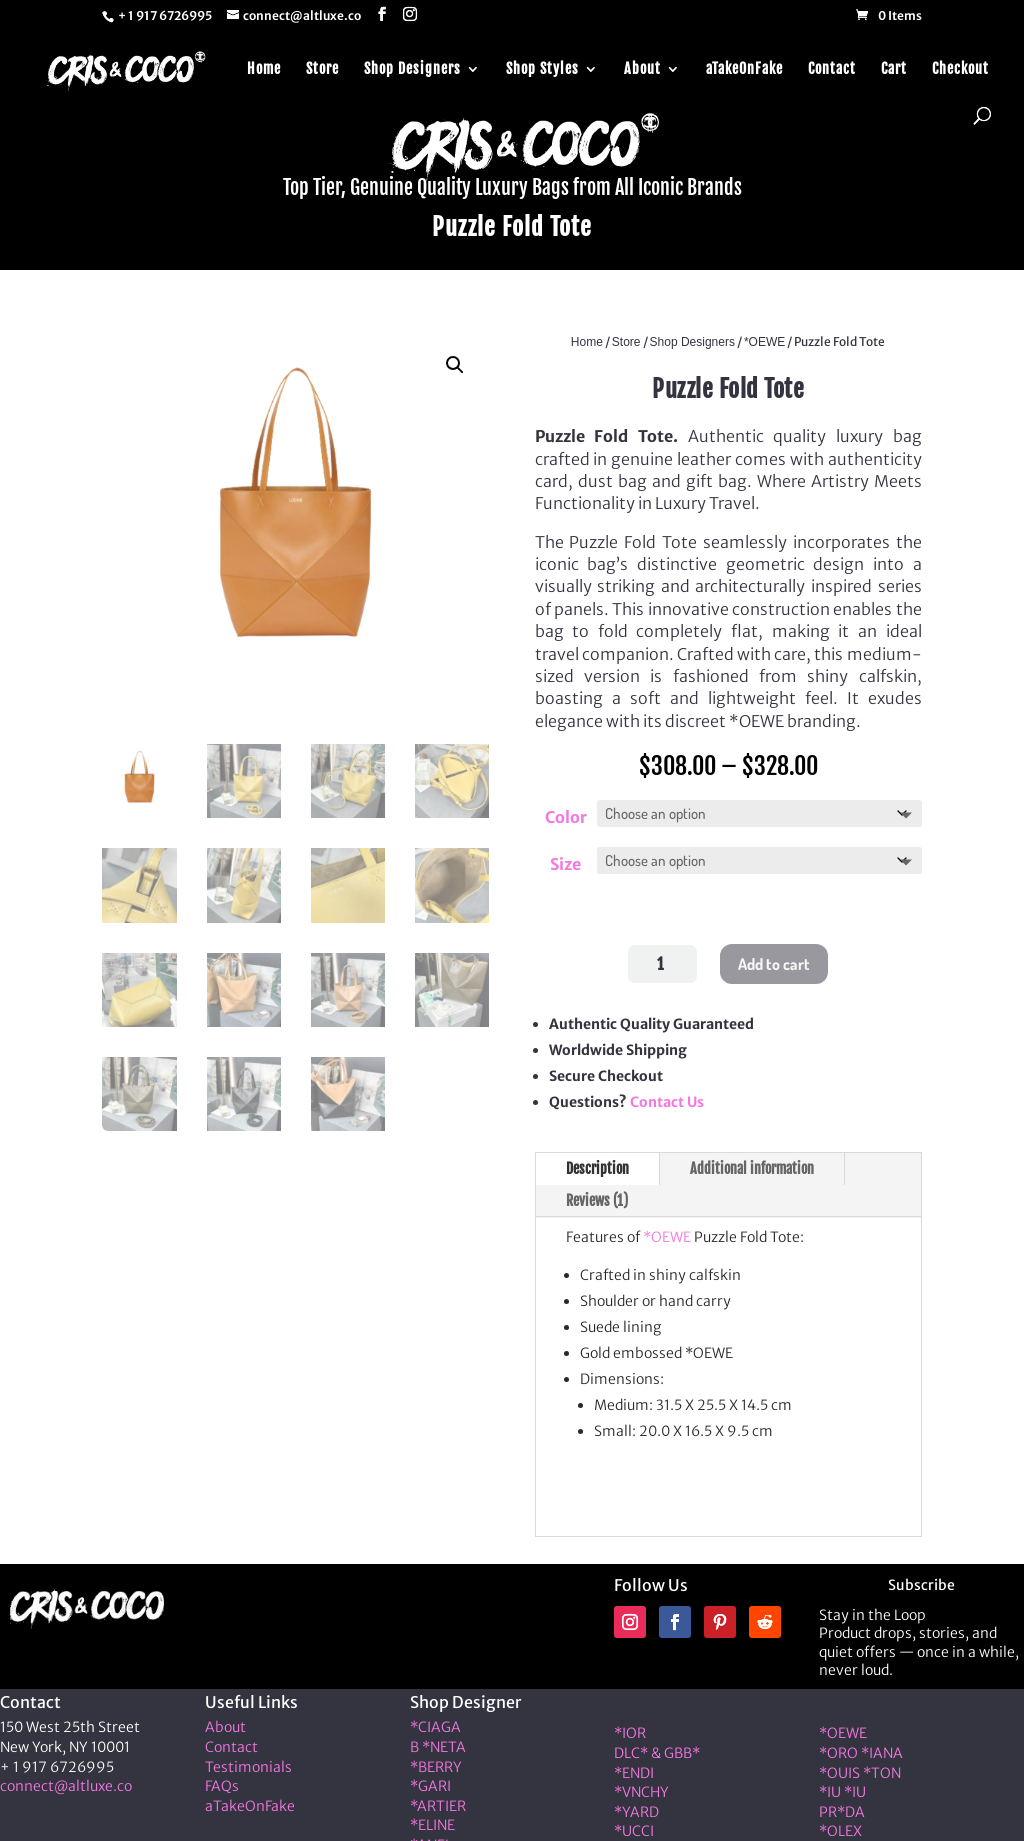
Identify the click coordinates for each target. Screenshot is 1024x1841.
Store (322, 63)
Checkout (960, 63)
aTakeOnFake (744, 63)
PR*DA (842, 1808)
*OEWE (764, 342)
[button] (455, 365)
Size (565, 862)
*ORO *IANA (861, 1749)
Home (264, 63)
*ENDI (634, 1769)
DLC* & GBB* (657, 1749)
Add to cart (774, 960)
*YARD (636, 1808)
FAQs (222, 1782)
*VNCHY (641, 1788)
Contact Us (667, 1098)
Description (597, 1164)
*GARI (430, 1782)
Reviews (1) (597, 1196)
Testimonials (248, 1763)
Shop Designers (412, 63)
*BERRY (436, 1763)
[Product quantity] (662, 960)
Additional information (752, 1164)
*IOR (630, 1729)
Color (566, 817)
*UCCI (634, 1827)
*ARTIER (438, 1802)
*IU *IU (842, 1788)
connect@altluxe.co (66, 1782)
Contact (832, 63)
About (642, 63)
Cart (894, 63)
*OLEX (840, 1827)
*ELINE (432, 1821)
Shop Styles (542, 63)
